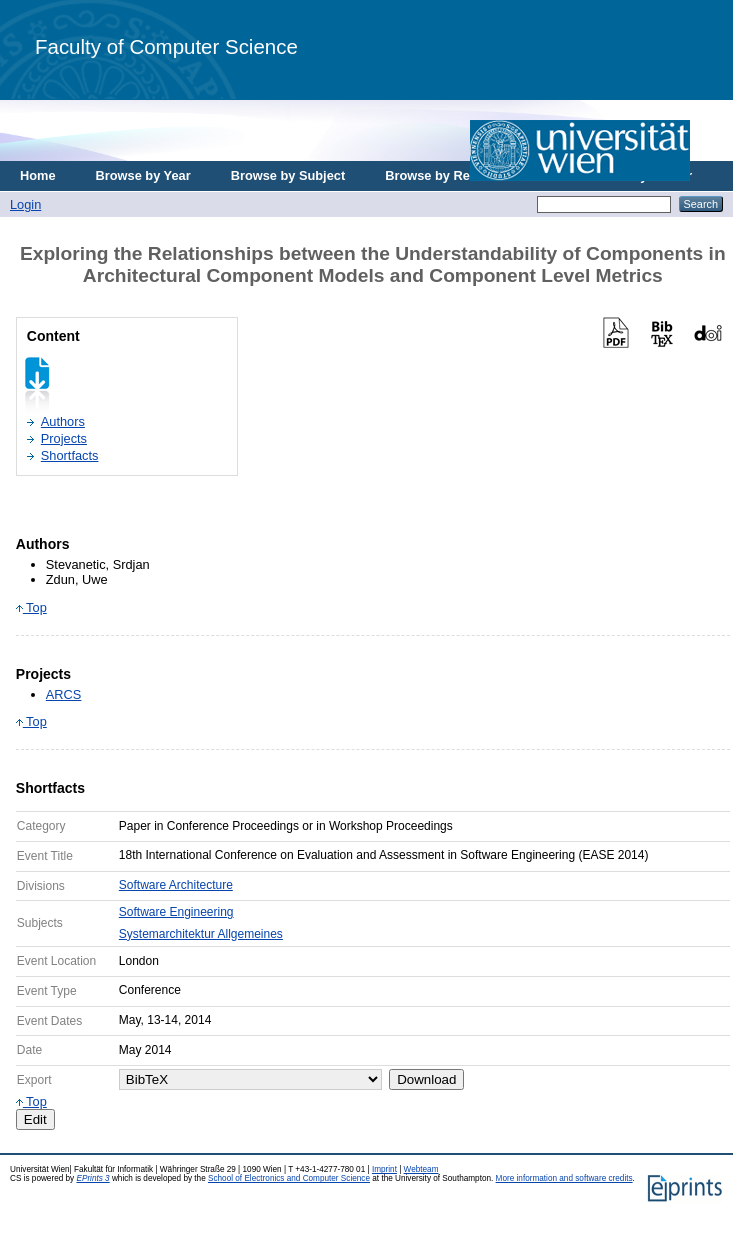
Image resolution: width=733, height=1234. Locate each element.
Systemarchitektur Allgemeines (201, 934)
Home (38, 175)
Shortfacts (70, 455)
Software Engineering (176, 912)
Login (25, 204)
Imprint (384, 1169)
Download (426, 1079)
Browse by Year (143, 175)
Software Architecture (176, 885)
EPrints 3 (92, 1178)
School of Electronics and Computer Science (289, 1178)
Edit (35, 1119)
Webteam (421, 1169)
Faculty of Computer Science (166, 46)
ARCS (64, 694)
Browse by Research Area (463, 175)
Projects (64, 438)
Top (31, 607)
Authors (63, 421)
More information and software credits (564, 1178)
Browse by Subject (288, 175)
